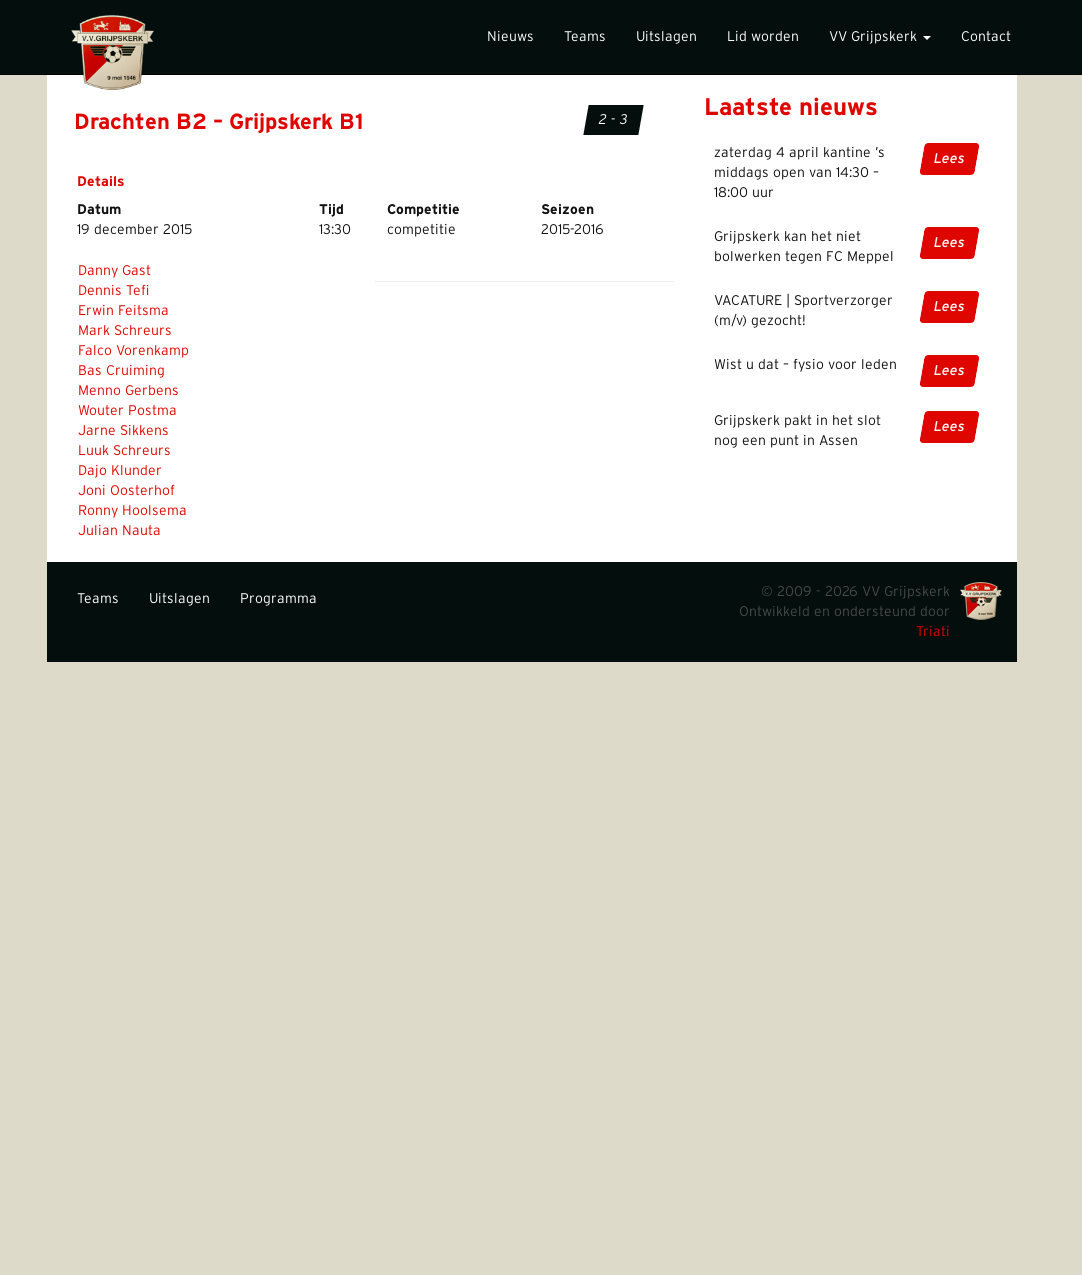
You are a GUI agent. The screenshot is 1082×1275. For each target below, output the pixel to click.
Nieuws (510, 37)
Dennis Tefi (113, 291)
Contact (986, 37)
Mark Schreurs (125, 331)
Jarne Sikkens (123, 431)
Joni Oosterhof (126, 491)
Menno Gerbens (128, 391)
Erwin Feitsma (123, 311)
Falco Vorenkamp (133, 351)
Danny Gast (114, 271)
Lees (949, 159)
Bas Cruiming (121, 371)
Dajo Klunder (120, 471)
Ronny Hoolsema (132, 511)
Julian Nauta (119, 531)
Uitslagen (666, 37)
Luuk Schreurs (124, 451)
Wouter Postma (127, 411)
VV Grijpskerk (880, 37)
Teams (585, 37)
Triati (933, 632)
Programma (278, 599)
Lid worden (763, 37)
